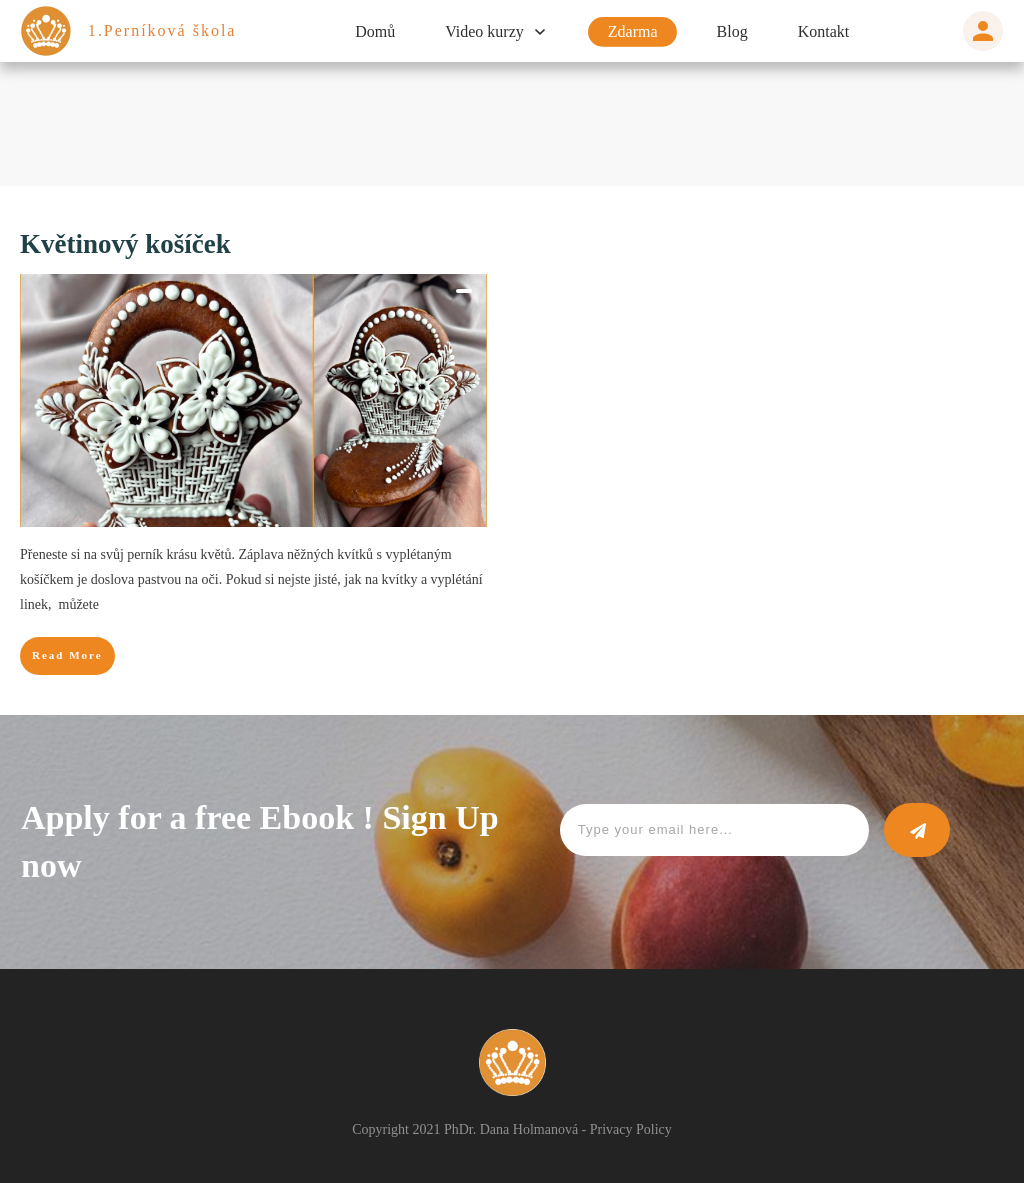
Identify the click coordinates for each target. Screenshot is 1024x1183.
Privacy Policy (646, 1129)
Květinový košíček (137, 244)
